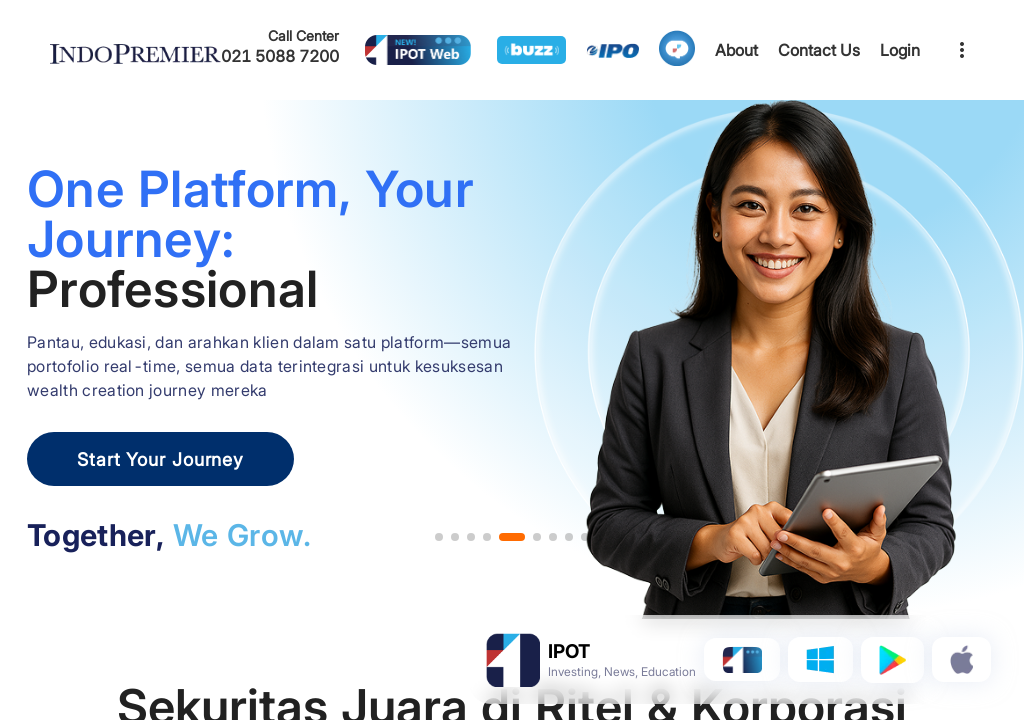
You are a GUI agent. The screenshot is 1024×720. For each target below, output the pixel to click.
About (736, 50)
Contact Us (819, 50)
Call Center (303, 35)
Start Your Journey (160, 459)
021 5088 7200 (280, 56)
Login (900, 50)
